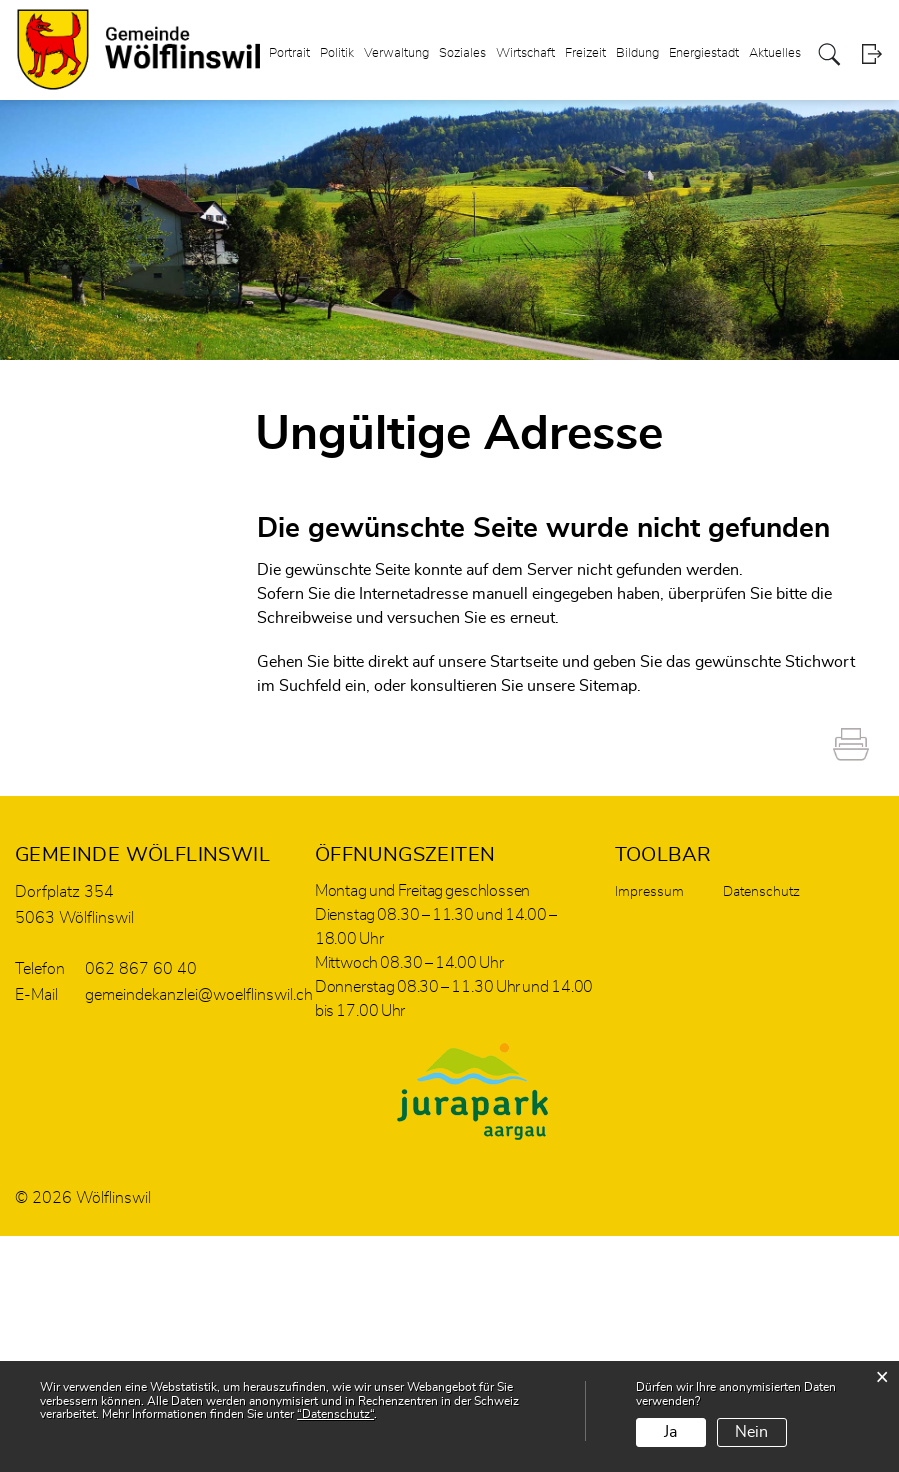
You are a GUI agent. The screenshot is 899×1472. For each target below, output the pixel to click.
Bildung (637, 53)
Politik (337, 53)
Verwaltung (396, 53)
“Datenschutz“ (335, 1414)
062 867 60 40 (141, 969)
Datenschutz (761, 892)
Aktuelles (775, 53)
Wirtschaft (525, 53)
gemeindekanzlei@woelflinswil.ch (199, 995)
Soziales (462, 53)
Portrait (289, 53)
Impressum (649, 892)
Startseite (524, 662)
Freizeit (585, 53)
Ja (670, 1432)
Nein (751, 1432)
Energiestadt (704, 53)
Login (871, 54)
